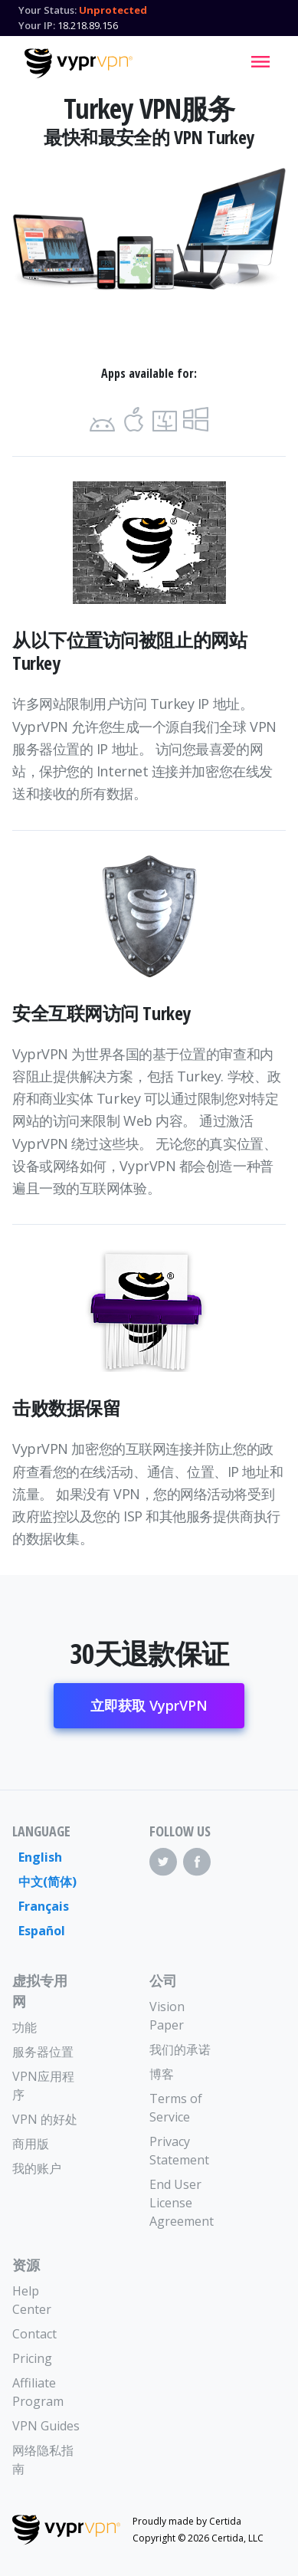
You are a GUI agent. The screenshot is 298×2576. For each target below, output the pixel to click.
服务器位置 (43, 2051)
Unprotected (113, 10)
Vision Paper (167, 2015)
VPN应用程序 (43, 2085)
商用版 (30, 2143)
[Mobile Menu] (260, 61)
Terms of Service (175, 2107)
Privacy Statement (179, 2150)
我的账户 (36, 2168)
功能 (24, 2027)
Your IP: (36, 25)
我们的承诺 (180, 2049)
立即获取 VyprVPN (149, 1705)
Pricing (32, 2358)
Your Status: (47, 10)
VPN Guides (46, 2425)
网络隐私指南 (43, 2459)
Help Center (31, 2300)
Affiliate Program (38, 2392)
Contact (34, 2333)
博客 (161, 2074)
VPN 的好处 (44, 2119)
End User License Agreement (181, 2203)
